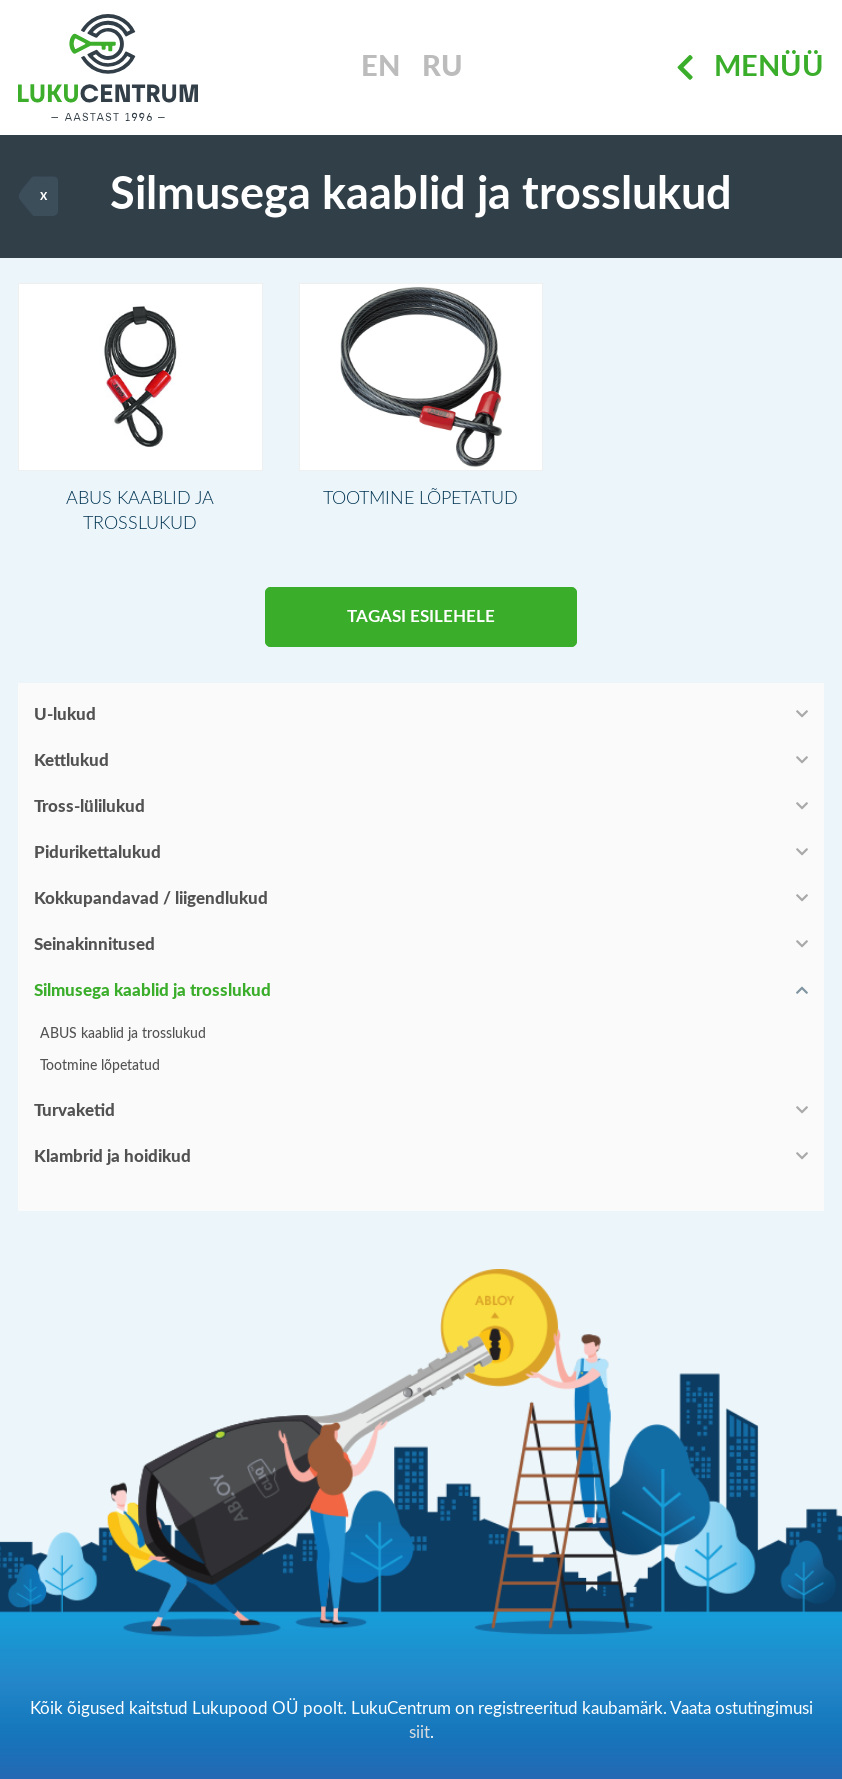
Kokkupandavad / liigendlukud (151, 898)
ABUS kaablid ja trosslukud (123, 1034)
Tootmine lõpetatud (100, 1066)
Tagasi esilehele (421, 616)
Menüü (750, 67)
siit (419, 1732)
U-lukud (65, 714)
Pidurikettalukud (97, 852)
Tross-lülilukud (89, 806)
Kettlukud (71, 760)
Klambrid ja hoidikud (112, 1156)
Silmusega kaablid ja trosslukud (152, 990)
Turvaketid (74, 1110)
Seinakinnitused (94, 944)
